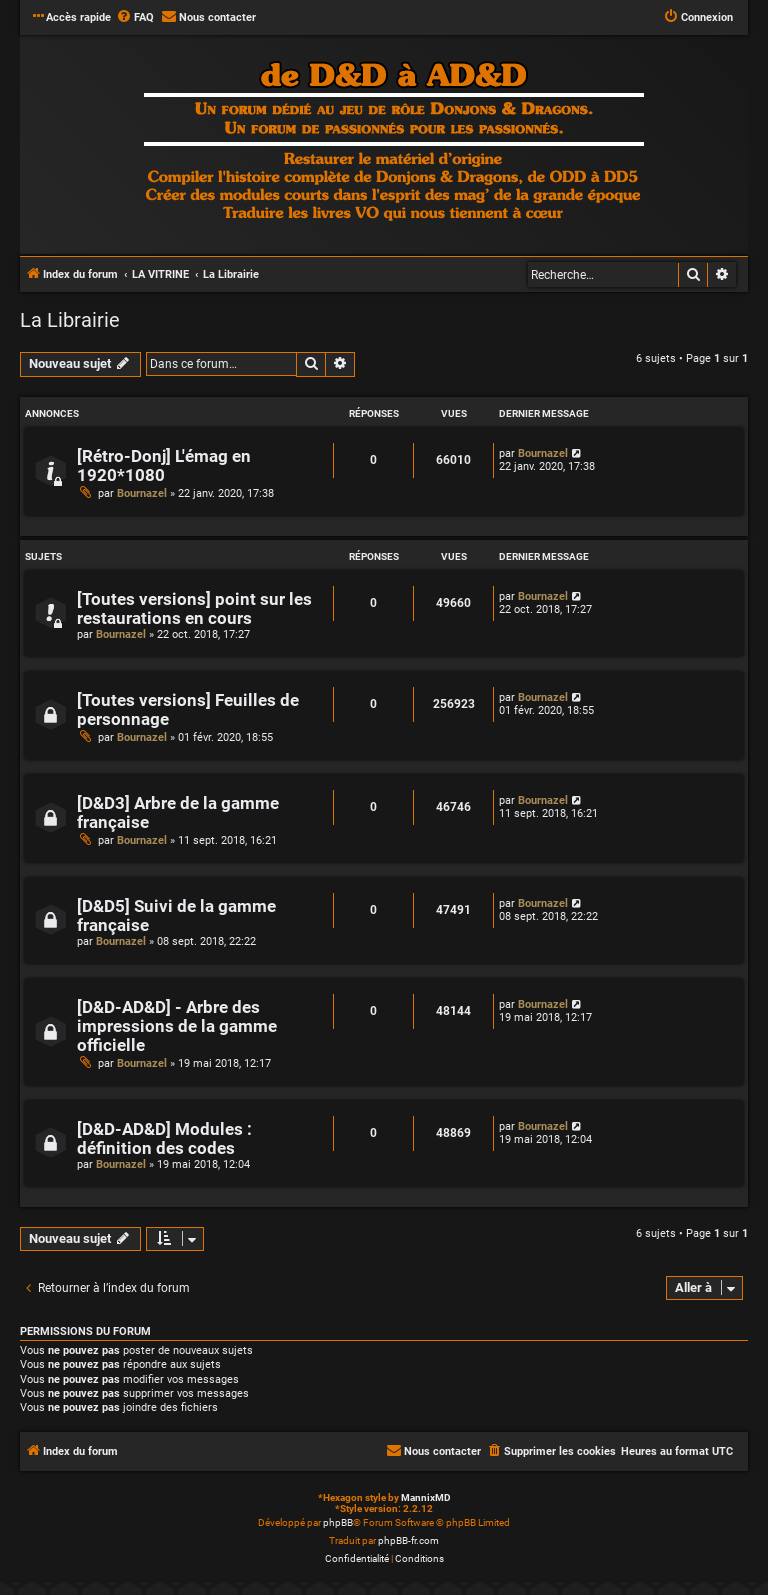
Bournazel (142, 493)
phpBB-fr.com (408, 1540)
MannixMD (426, 1497)
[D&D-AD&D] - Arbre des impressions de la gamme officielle (177, 1026)
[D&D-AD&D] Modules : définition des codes (164, 1139)
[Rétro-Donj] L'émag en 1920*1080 (164, 466)
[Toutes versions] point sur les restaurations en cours (194, 609)
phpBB (338, 1522)
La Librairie (70, 320)
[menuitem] (135, 18)
